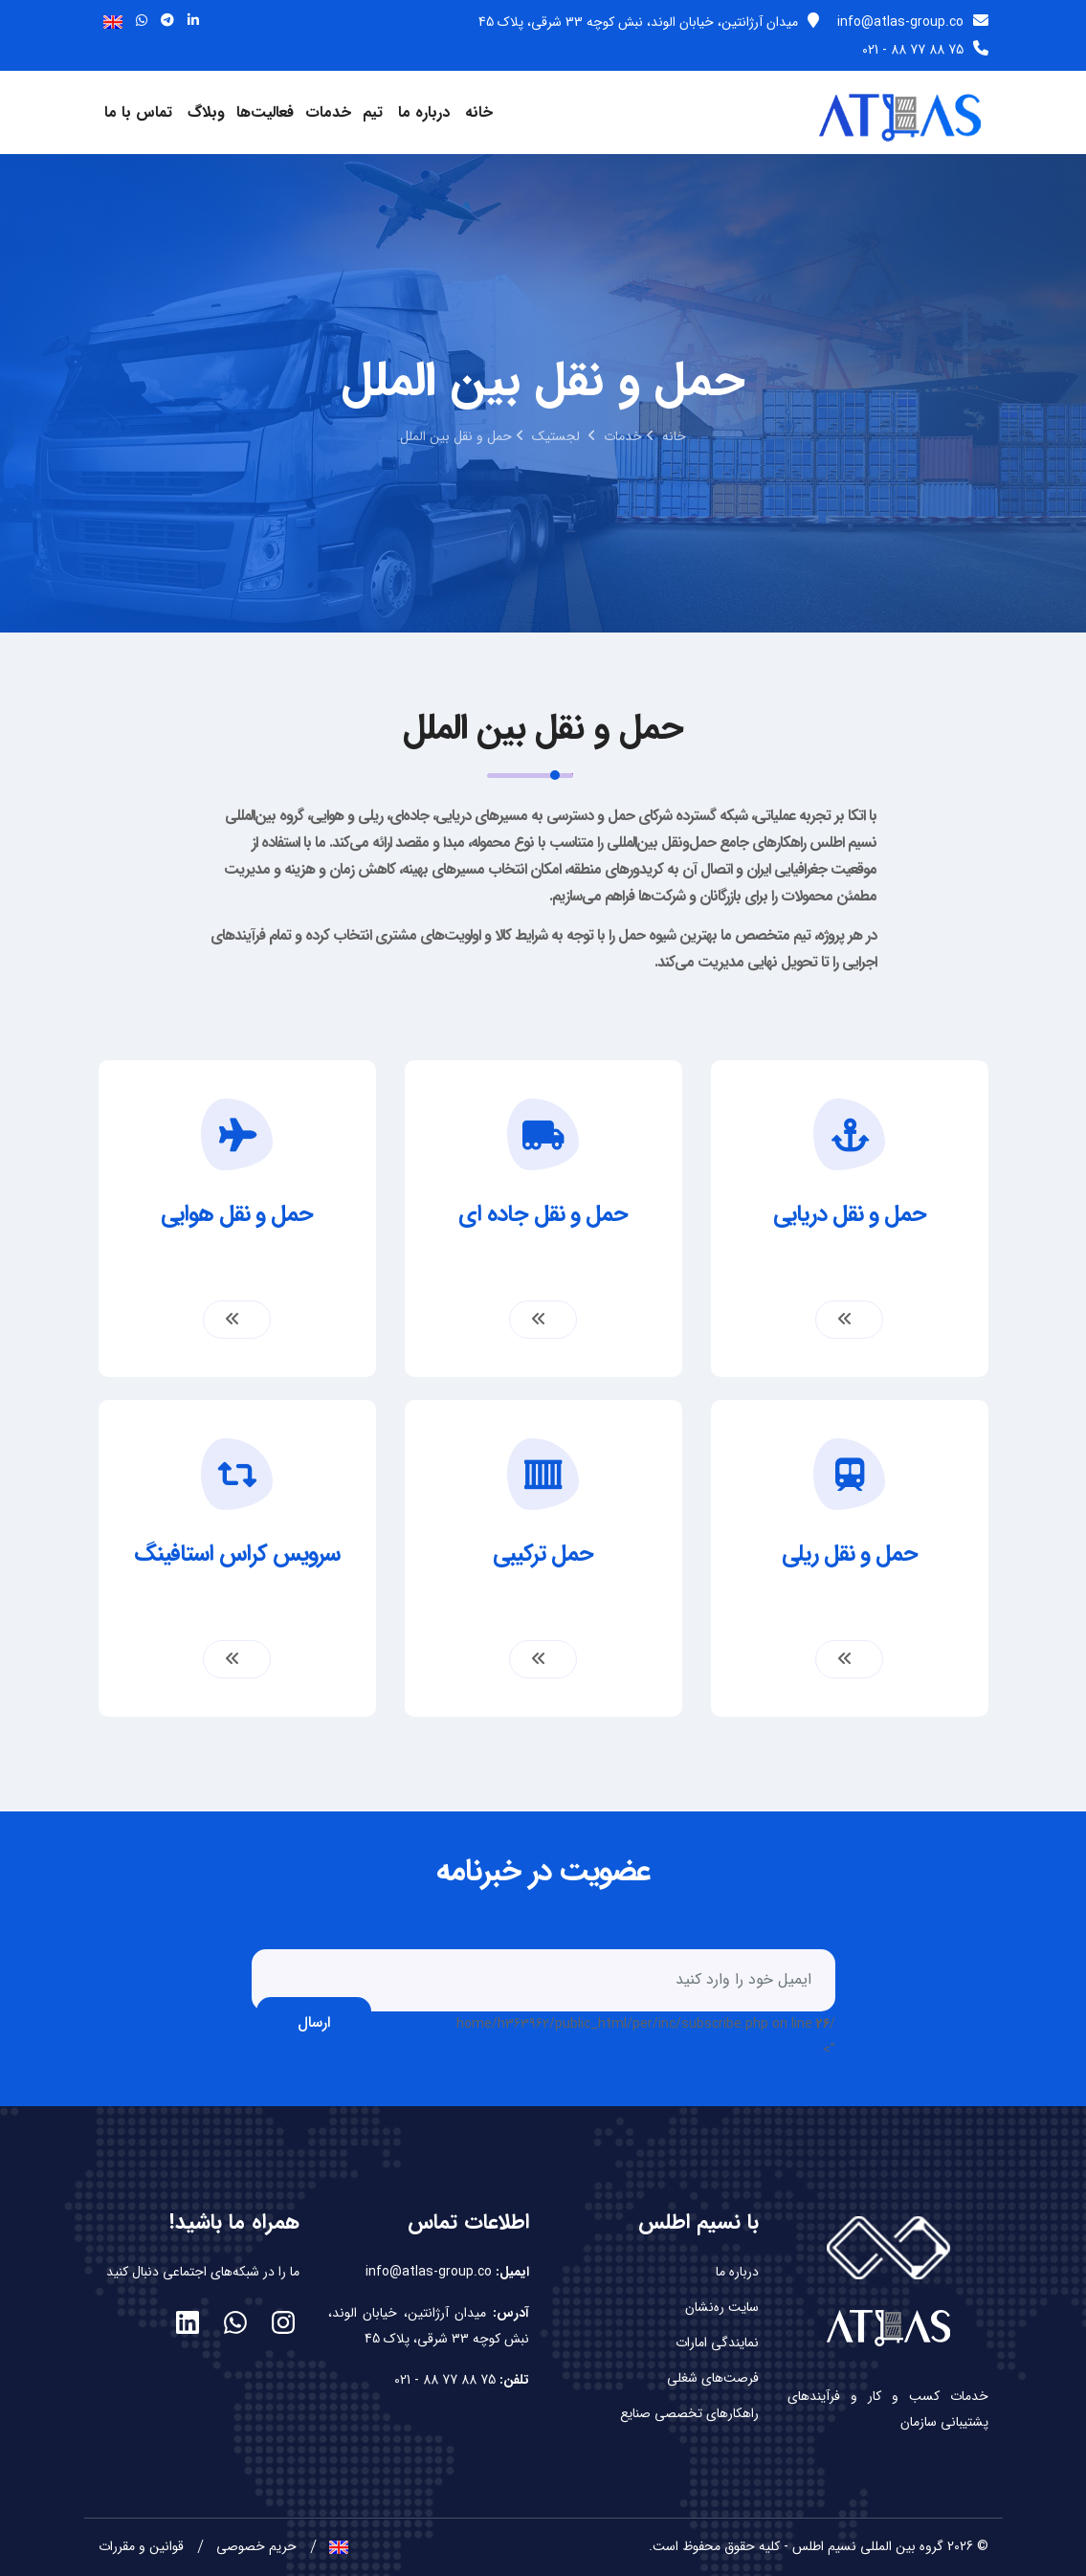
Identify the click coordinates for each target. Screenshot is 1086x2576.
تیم (373, 112)
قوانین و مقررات (141, 2543)
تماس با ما (138, 112)
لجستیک (558, 436)
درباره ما (424, 112)
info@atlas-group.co (912, 22)
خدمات (328, 112)
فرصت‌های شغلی (713, 2376)
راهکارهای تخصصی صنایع (689, 2411)
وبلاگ (206, 112)
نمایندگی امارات (717, 2340)
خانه (479, 112)
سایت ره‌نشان (722, 2305)
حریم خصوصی (256, 2543)
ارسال (314, 2020)
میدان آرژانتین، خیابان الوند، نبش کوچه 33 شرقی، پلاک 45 (648, 22)
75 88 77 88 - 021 (925, 49)
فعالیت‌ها (265, 112)
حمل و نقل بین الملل (456, 436)
